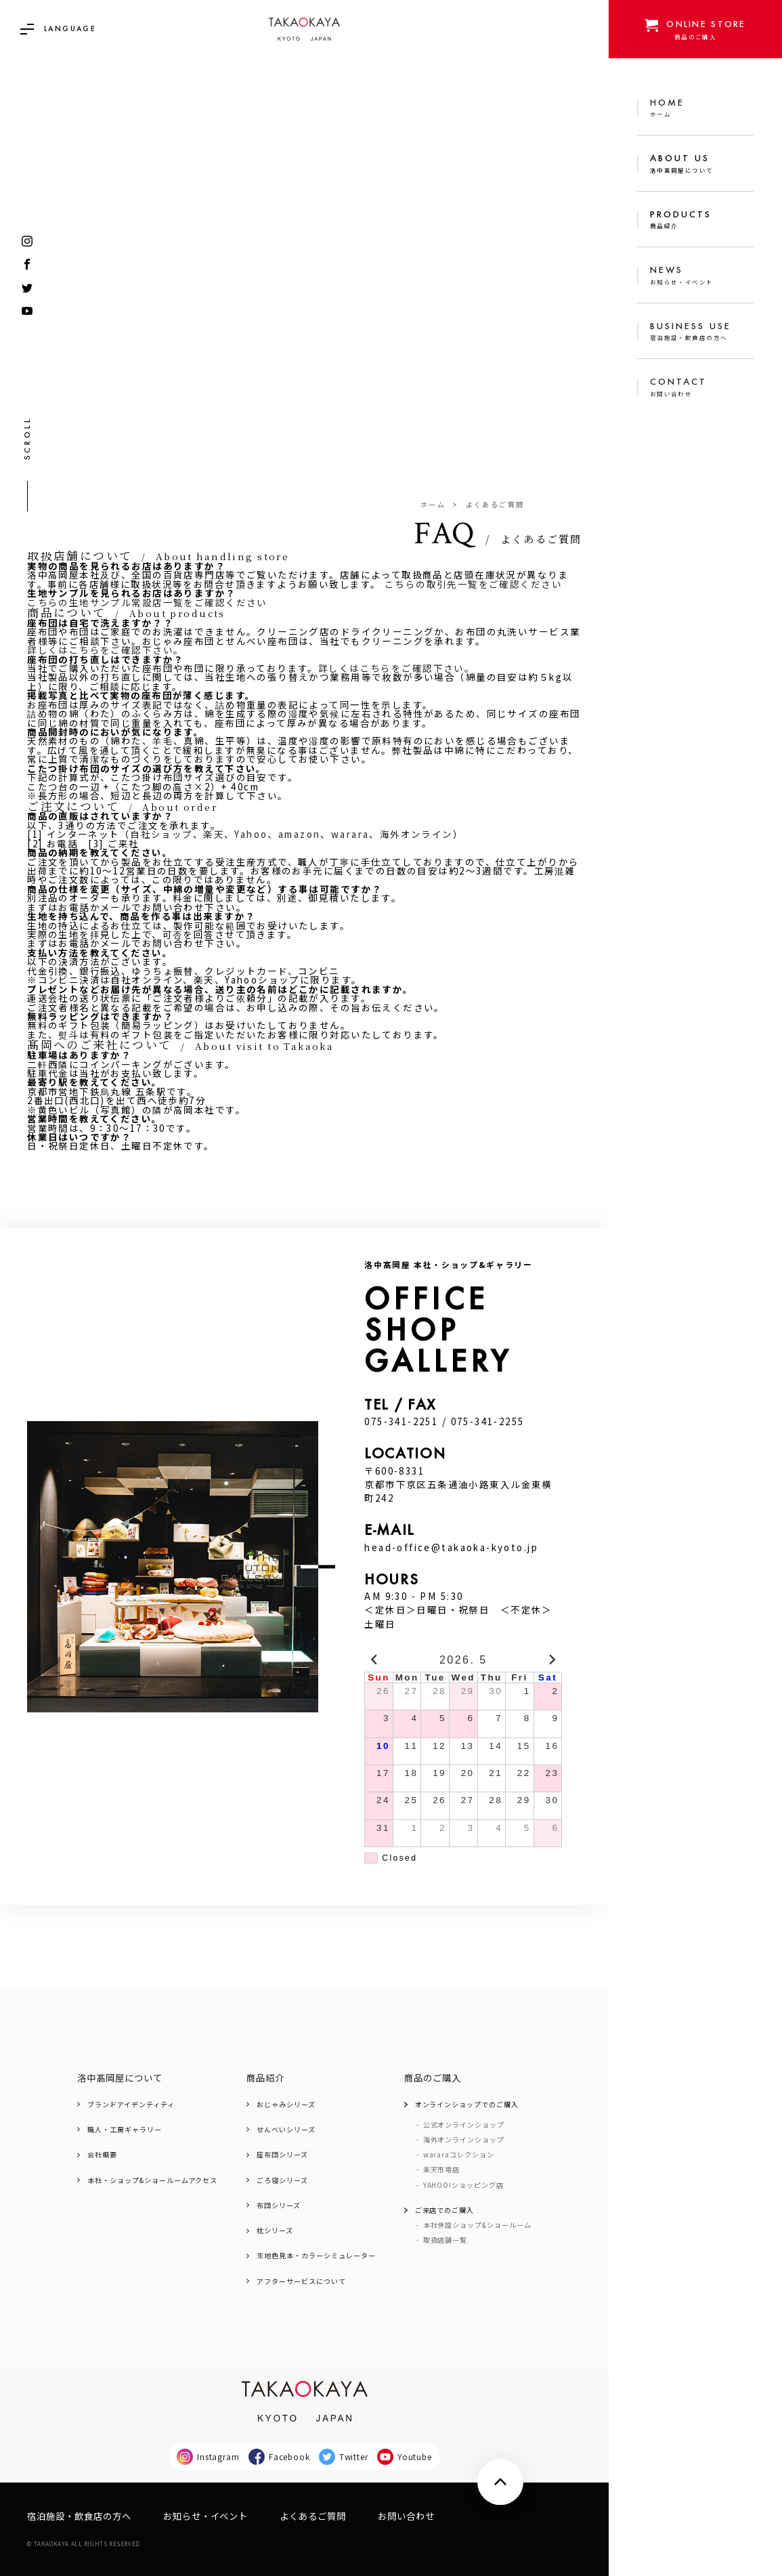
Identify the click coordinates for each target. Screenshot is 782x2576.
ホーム (433, 504)
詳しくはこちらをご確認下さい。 (105, 650)
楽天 (213, 834)
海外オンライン (416, 834)
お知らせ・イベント (205, 2516)
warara (350, 834)
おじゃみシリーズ (286, 2104)
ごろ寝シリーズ (282, 2180)
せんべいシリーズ (286, 2129)
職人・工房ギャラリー (124, 2129)
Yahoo (250, 834)
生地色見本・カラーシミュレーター (316, 2255)
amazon (299, 834)
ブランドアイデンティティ (130, 2104)
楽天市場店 (441, 2169)
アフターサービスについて (301, 2281)
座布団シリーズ (282, 2154)
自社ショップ (161, 834)
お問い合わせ (406, 2516)
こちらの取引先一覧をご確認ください (473, 584)
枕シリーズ (275, 2230)
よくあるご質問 (313, 2516)
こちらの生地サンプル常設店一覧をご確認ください (147, 602)
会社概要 (102, 2154)
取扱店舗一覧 (445, 2240)
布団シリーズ (279, 2205)
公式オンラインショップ (463, 2124)
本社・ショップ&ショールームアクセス (152, 2180)
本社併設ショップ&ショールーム (477, 2225)
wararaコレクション (458, 2154)
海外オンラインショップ (463, 2139)
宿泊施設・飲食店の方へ (79, 2516)
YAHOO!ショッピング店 (463, 2185)
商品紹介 (265, 2077)
